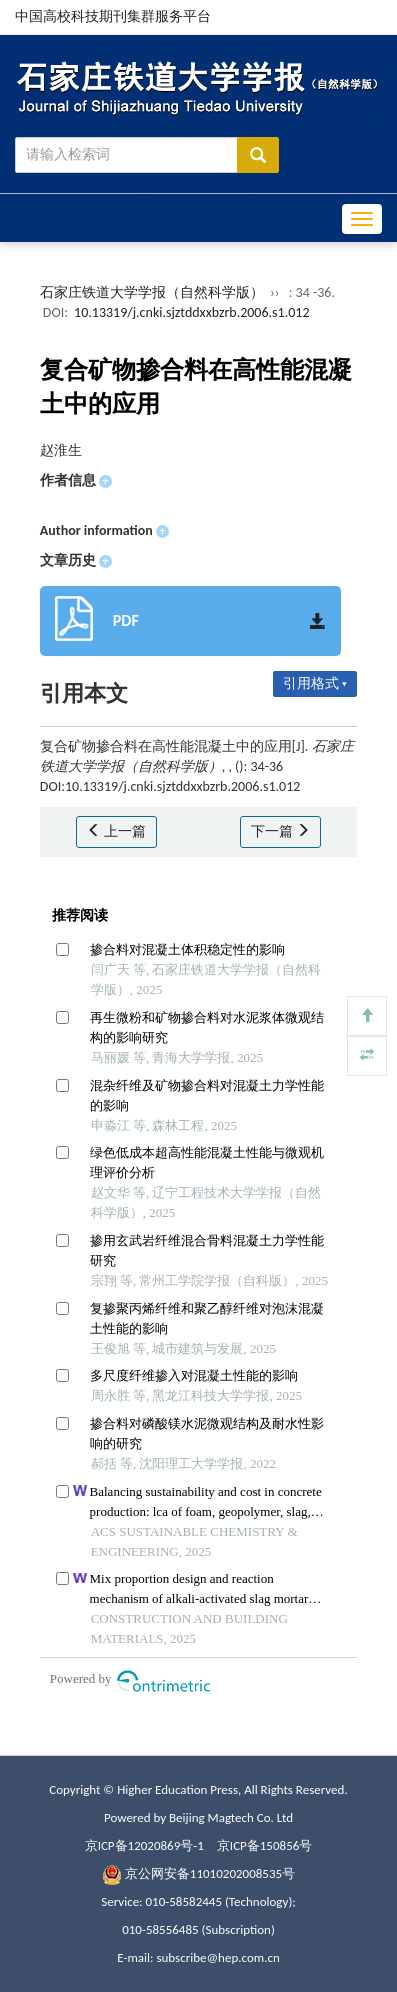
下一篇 (280, 831)
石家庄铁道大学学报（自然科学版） (152, 292)
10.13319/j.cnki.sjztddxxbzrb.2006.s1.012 (191, 312)
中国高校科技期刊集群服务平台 (113, 16)
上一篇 (116, 831)
